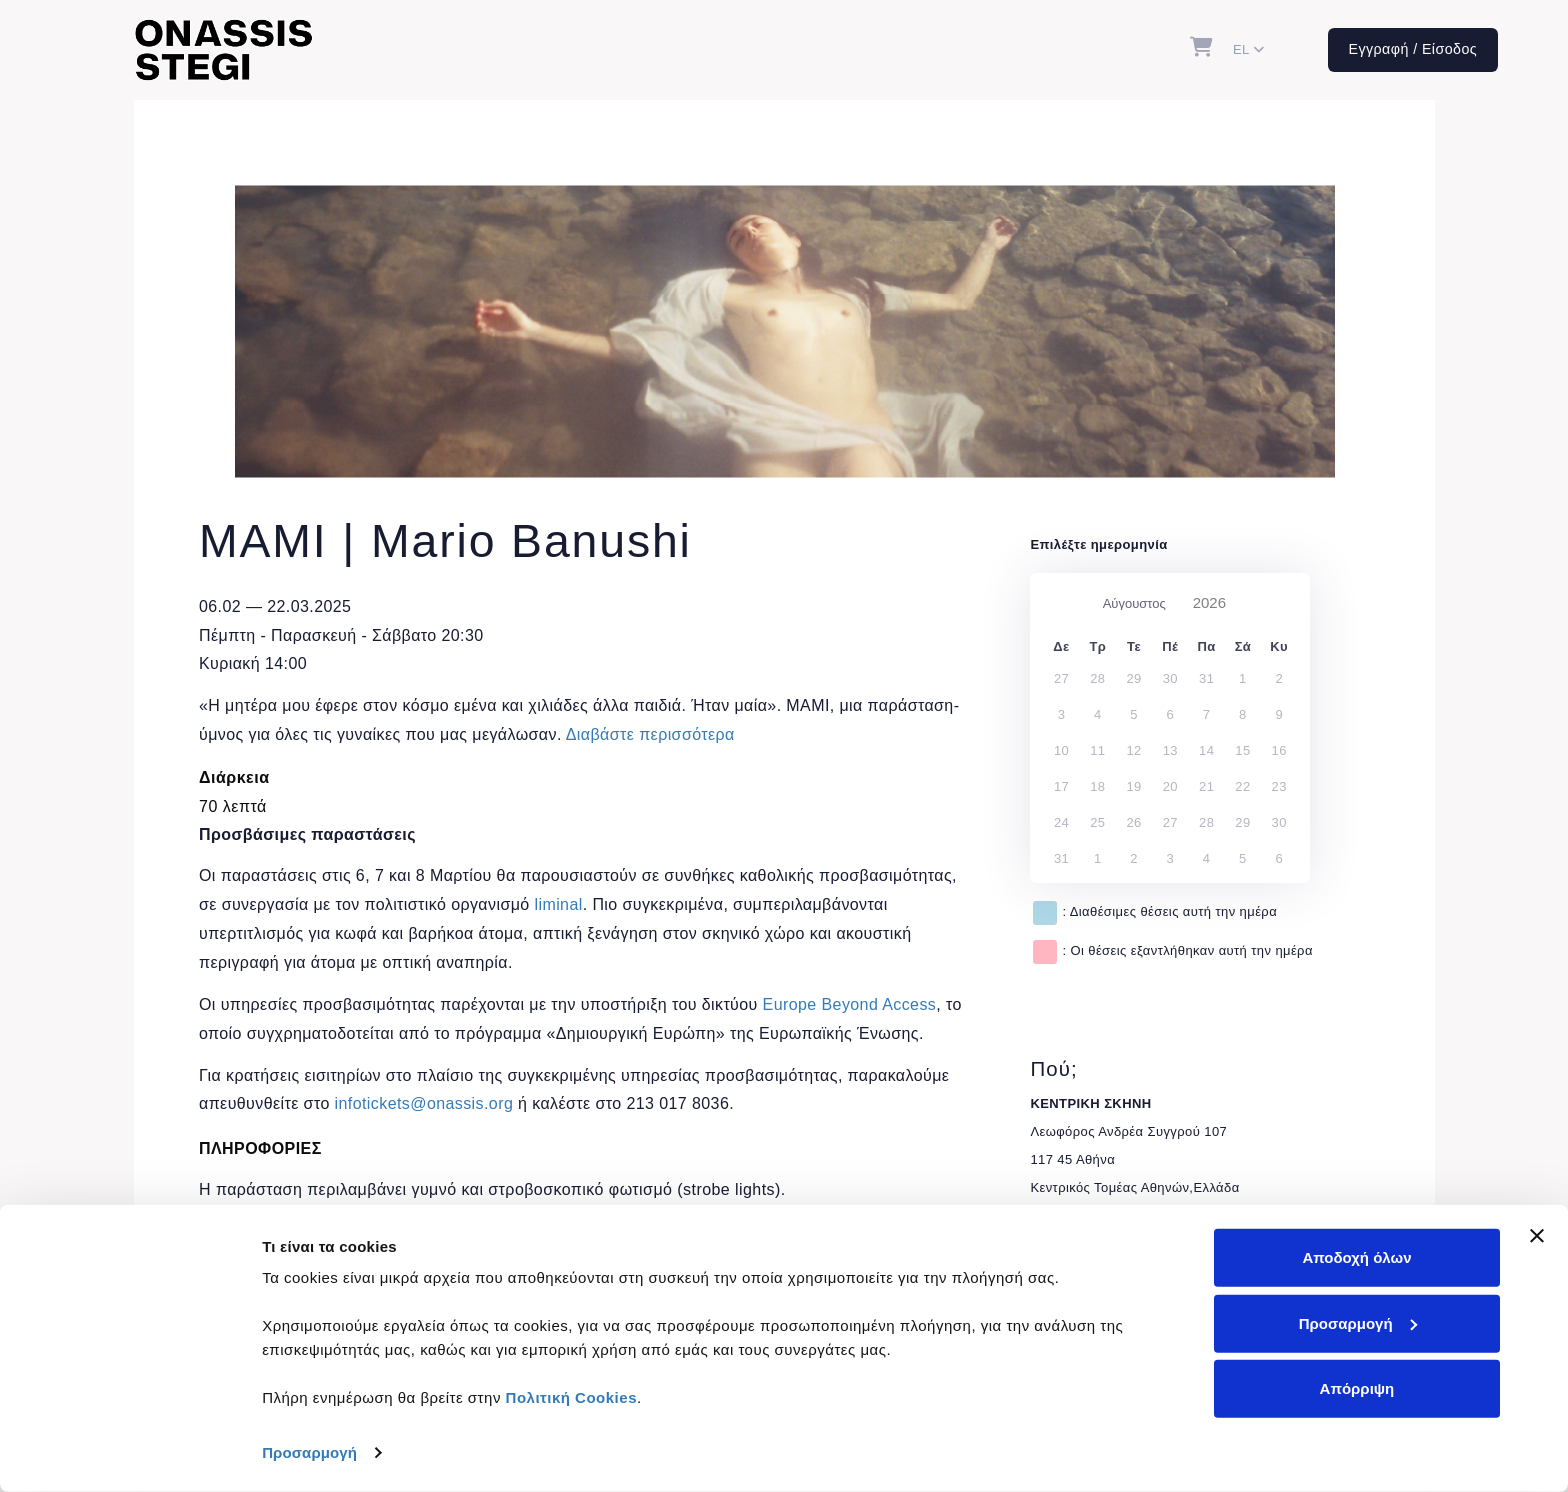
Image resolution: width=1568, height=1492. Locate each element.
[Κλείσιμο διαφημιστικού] (1537, 1236)
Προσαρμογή (309, 1452)
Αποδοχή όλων (1356, 1257)
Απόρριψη (1357, 1388)
